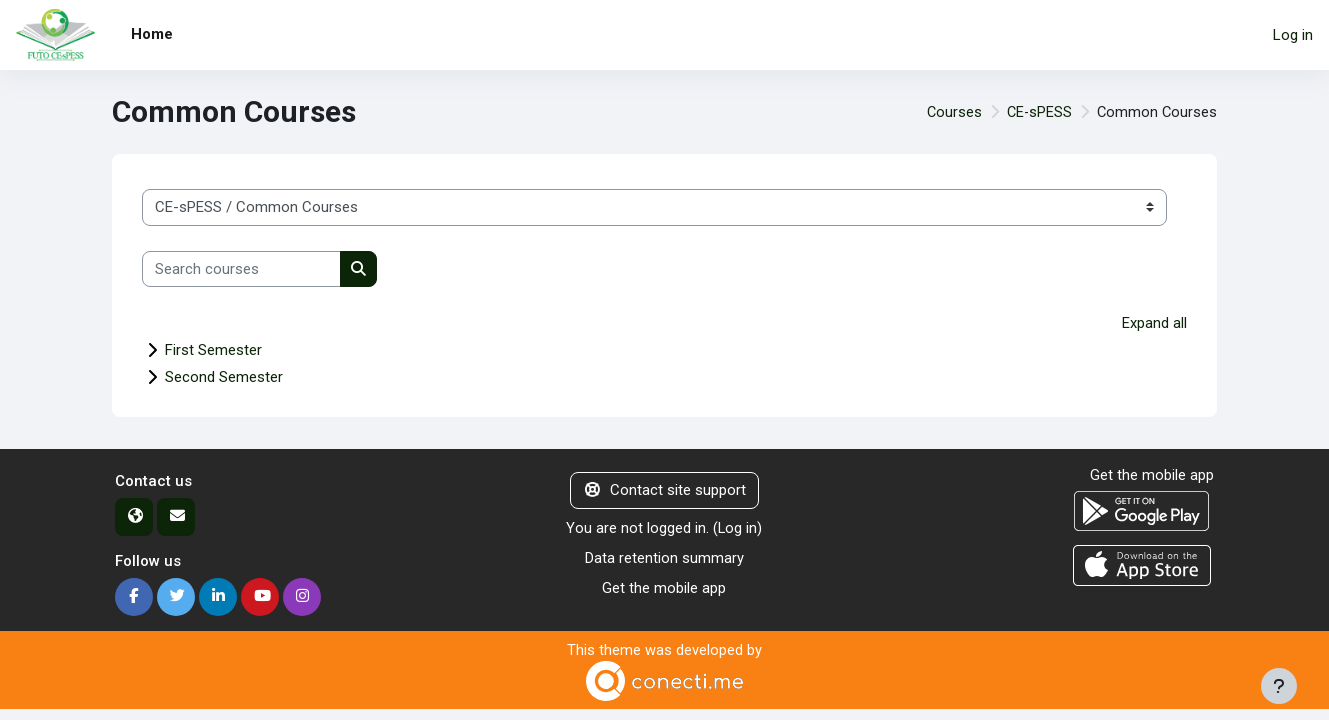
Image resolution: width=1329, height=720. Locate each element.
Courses (950, 112)
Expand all (1154, 323)
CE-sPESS (1036, 112)
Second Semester (224, 378)
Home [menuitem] (152, 34)
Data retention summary (664, 559)
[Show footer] (1279, 686)
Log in (1293, 35)
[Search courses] (241, 269)
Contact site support (664, 491)
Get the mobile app (664, 589)
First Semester (213, 351)
